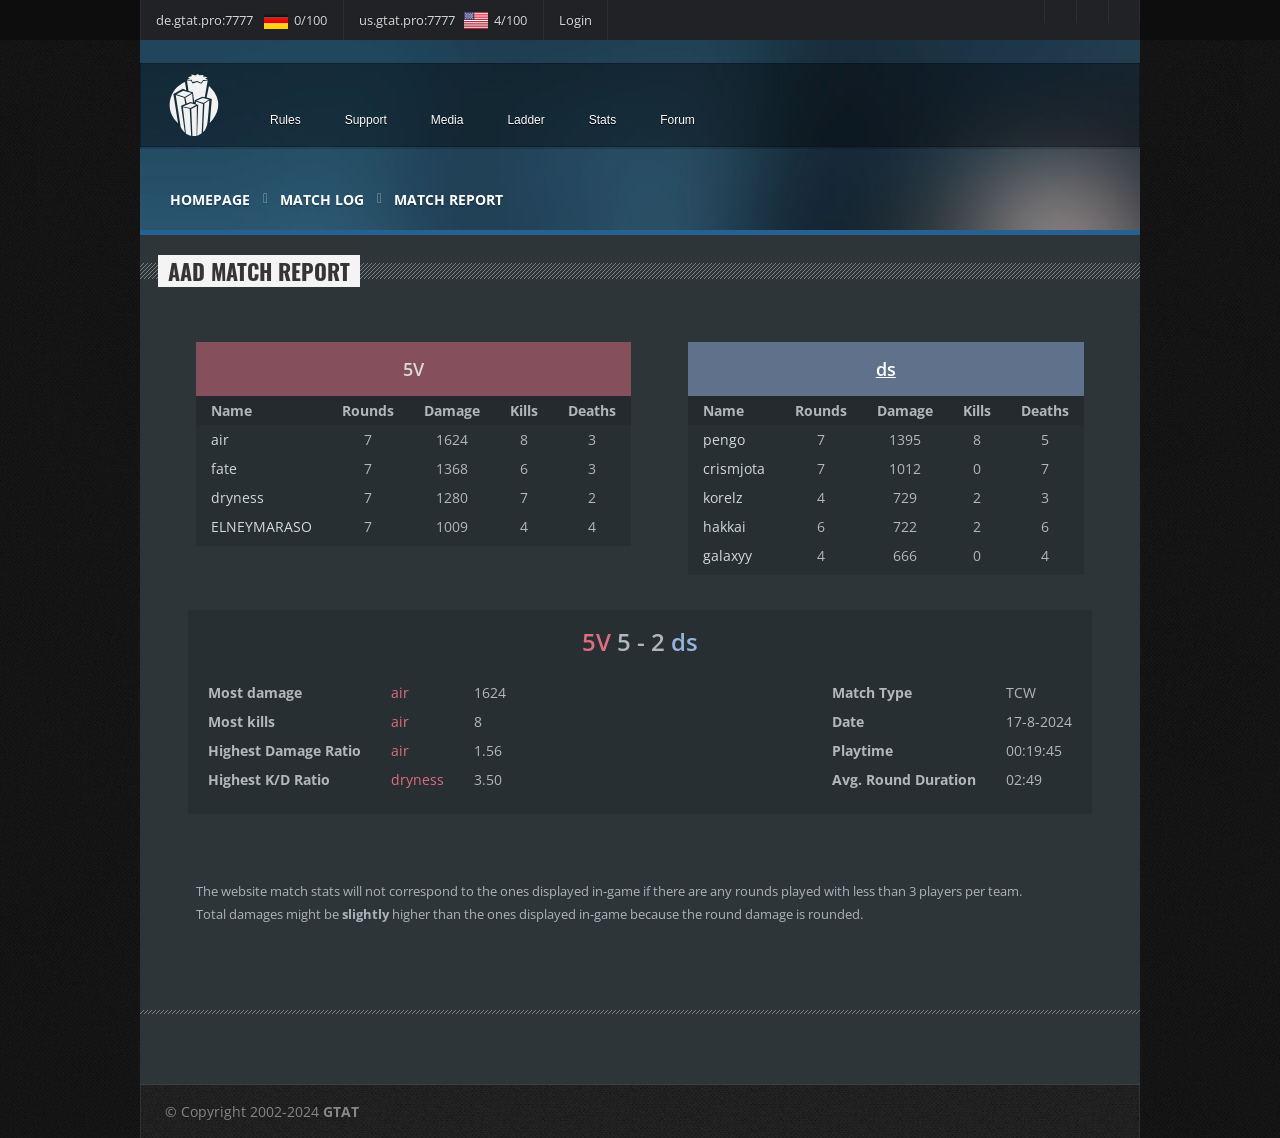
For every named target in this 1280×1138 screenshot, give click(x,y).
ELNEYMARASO (261, 526)
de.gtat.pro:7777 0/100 (241, 20)
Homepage (210, 199)
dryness (237, 497)
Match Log (322, 199)
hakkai (724, 526)
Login (575, 20)
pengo (724, 439)
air (220, 439)
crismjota (734, 468)
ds (886, 369)
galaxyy (727, 555)
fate (224, 468)
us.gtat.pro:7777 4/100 (443, 20)
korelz (723, 497)
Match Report (448, 199)
